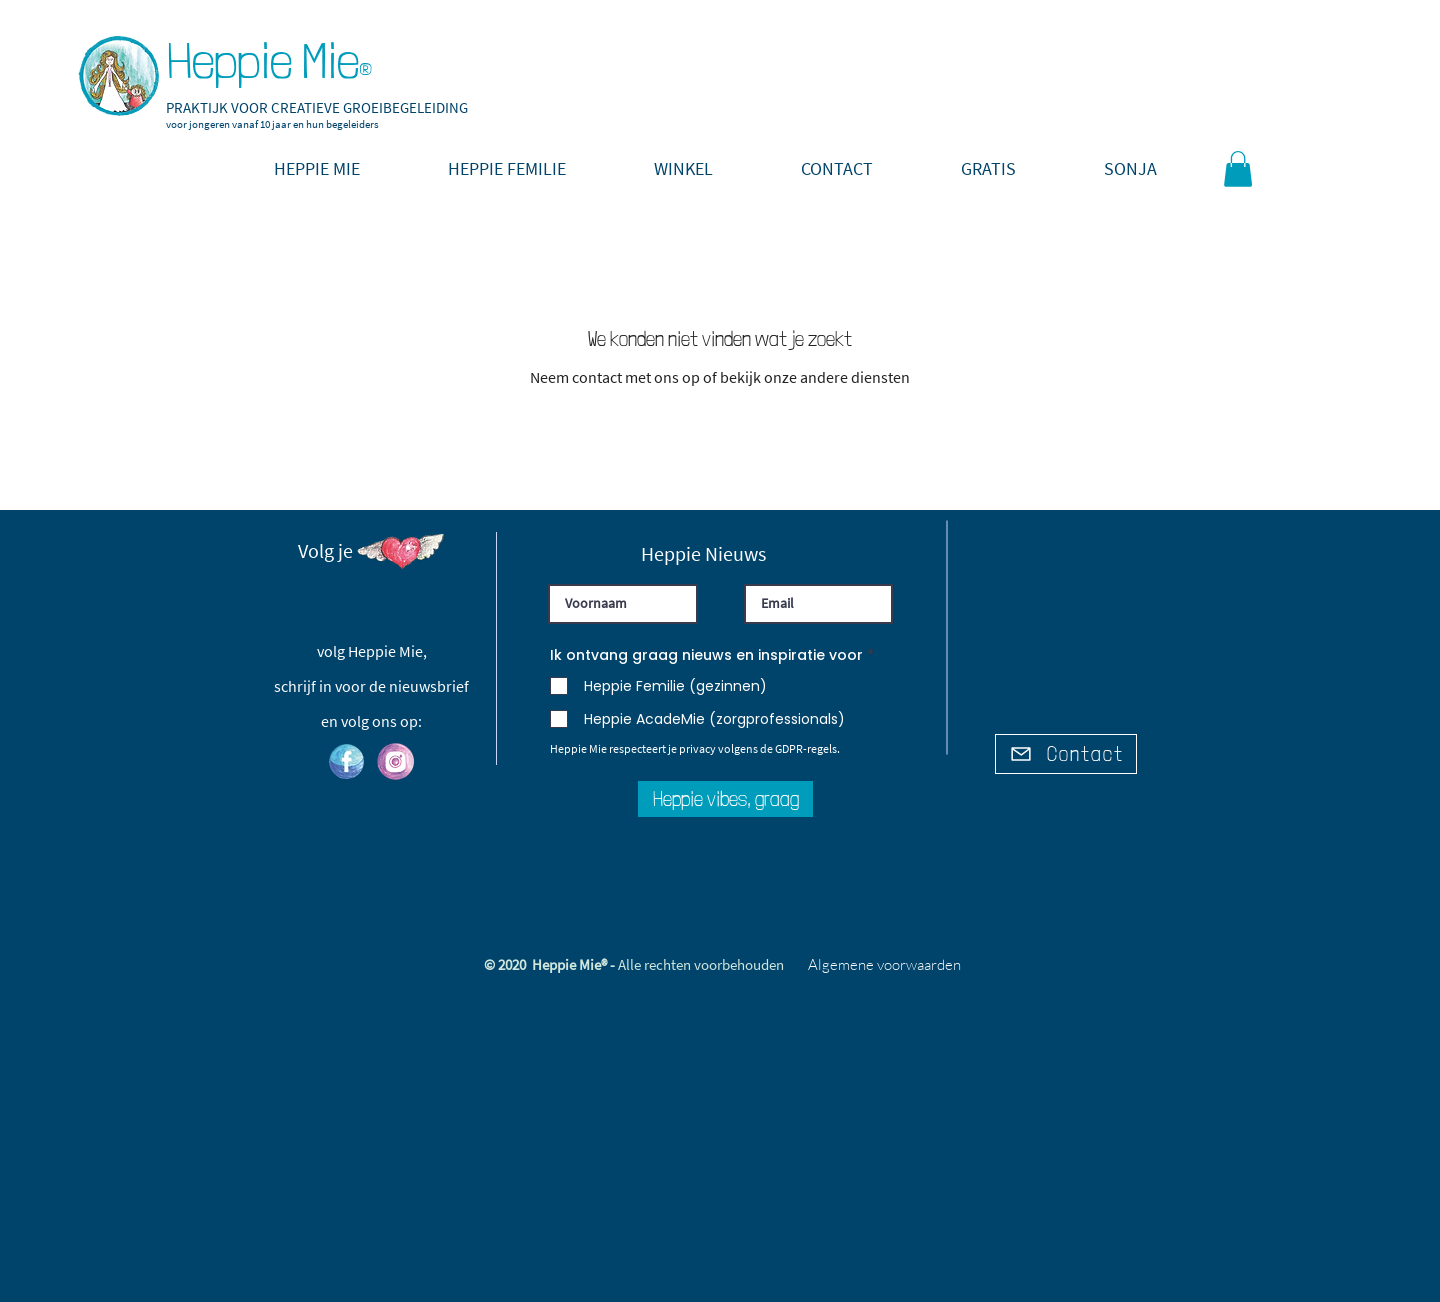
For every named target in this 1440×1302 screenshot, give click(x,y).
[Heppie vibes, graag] (725, 799)
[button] (988, 169)
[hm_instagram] (395, 761)
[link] (1238, 169)
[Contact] (1066, 754)
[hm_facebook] (346, 761)
